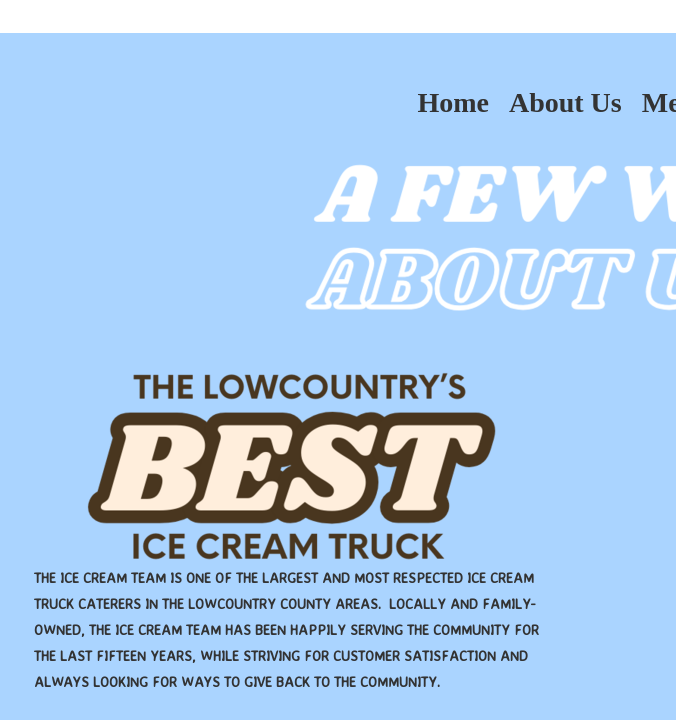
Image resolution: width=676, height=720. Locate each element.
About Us (565, 102)
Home (453, 102)
